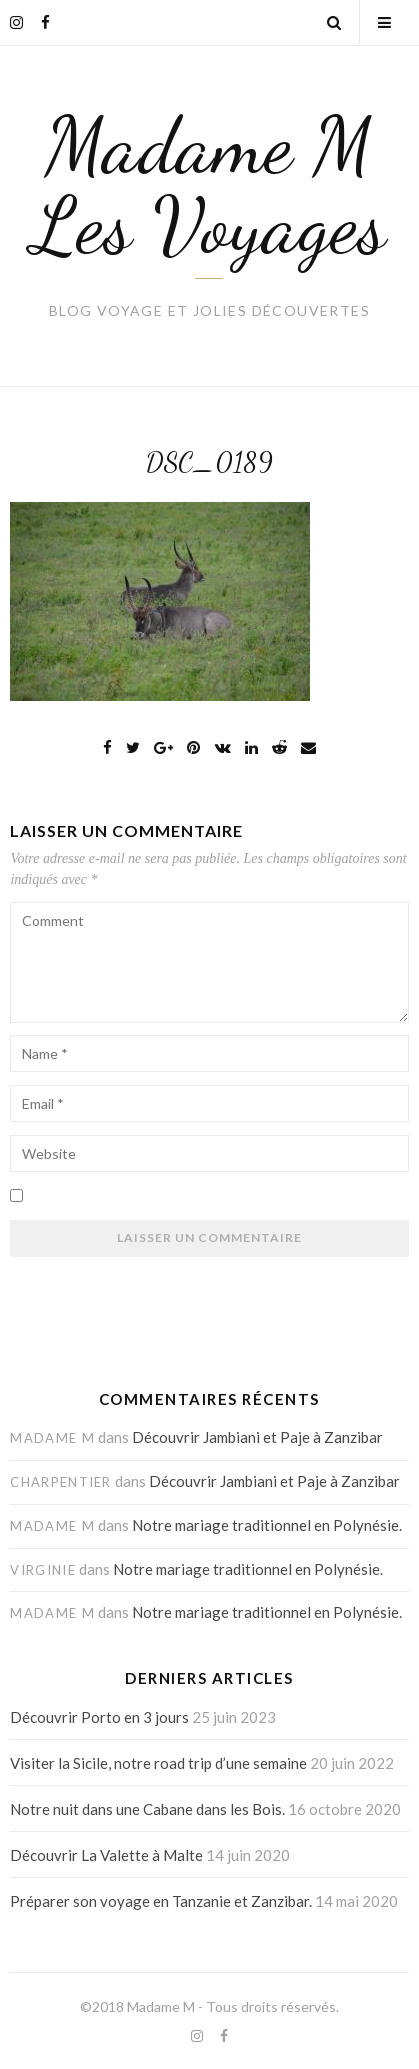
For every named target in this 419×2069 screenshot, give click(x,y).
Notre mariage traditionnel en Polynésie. (267, 1525)
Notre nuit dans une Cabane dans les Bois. (147, 1809)
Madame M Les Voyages (209, 185)
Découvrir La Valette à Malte (106, 1855)
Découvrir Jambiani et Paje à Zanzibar (257, 1437)
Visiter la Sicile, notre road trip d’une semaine (158, 1763)
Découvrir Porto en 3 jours (99, 1717)
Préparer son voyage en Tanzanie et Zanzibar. (161, 1901)
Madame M (161, 2006)
